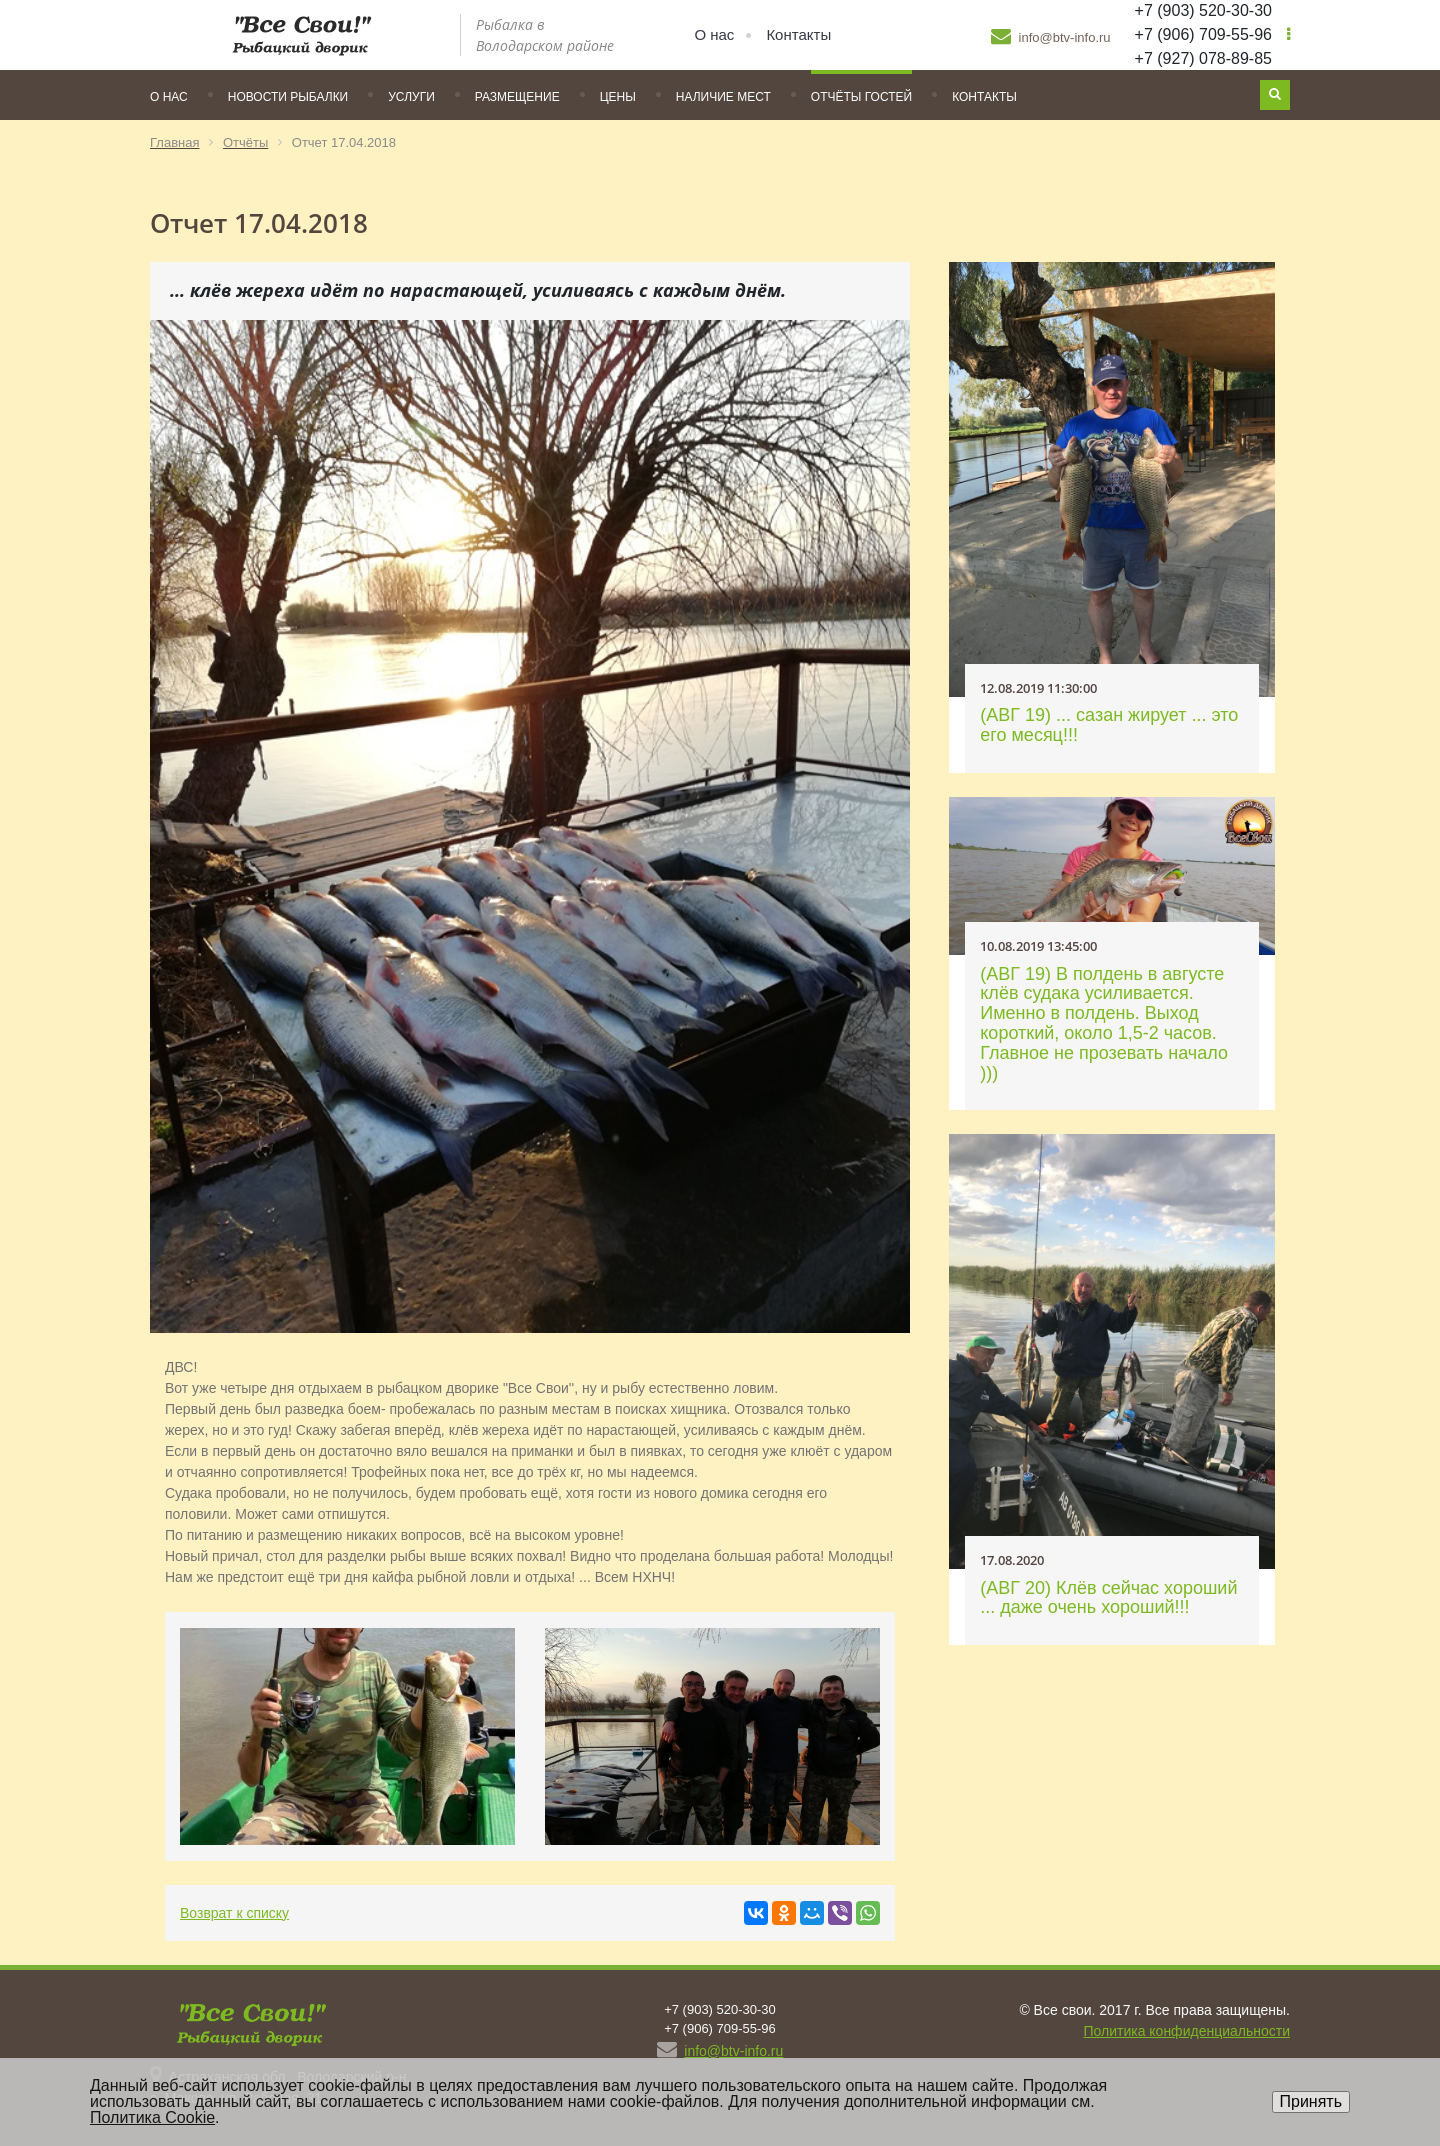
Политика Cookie (152, 2117)
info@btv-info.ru (1051, 36)
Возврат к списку (234, 1913)
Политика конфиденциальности (1186, 2031)
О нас (714, 34)
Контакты (798, 34)
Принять (1311, 2101)
